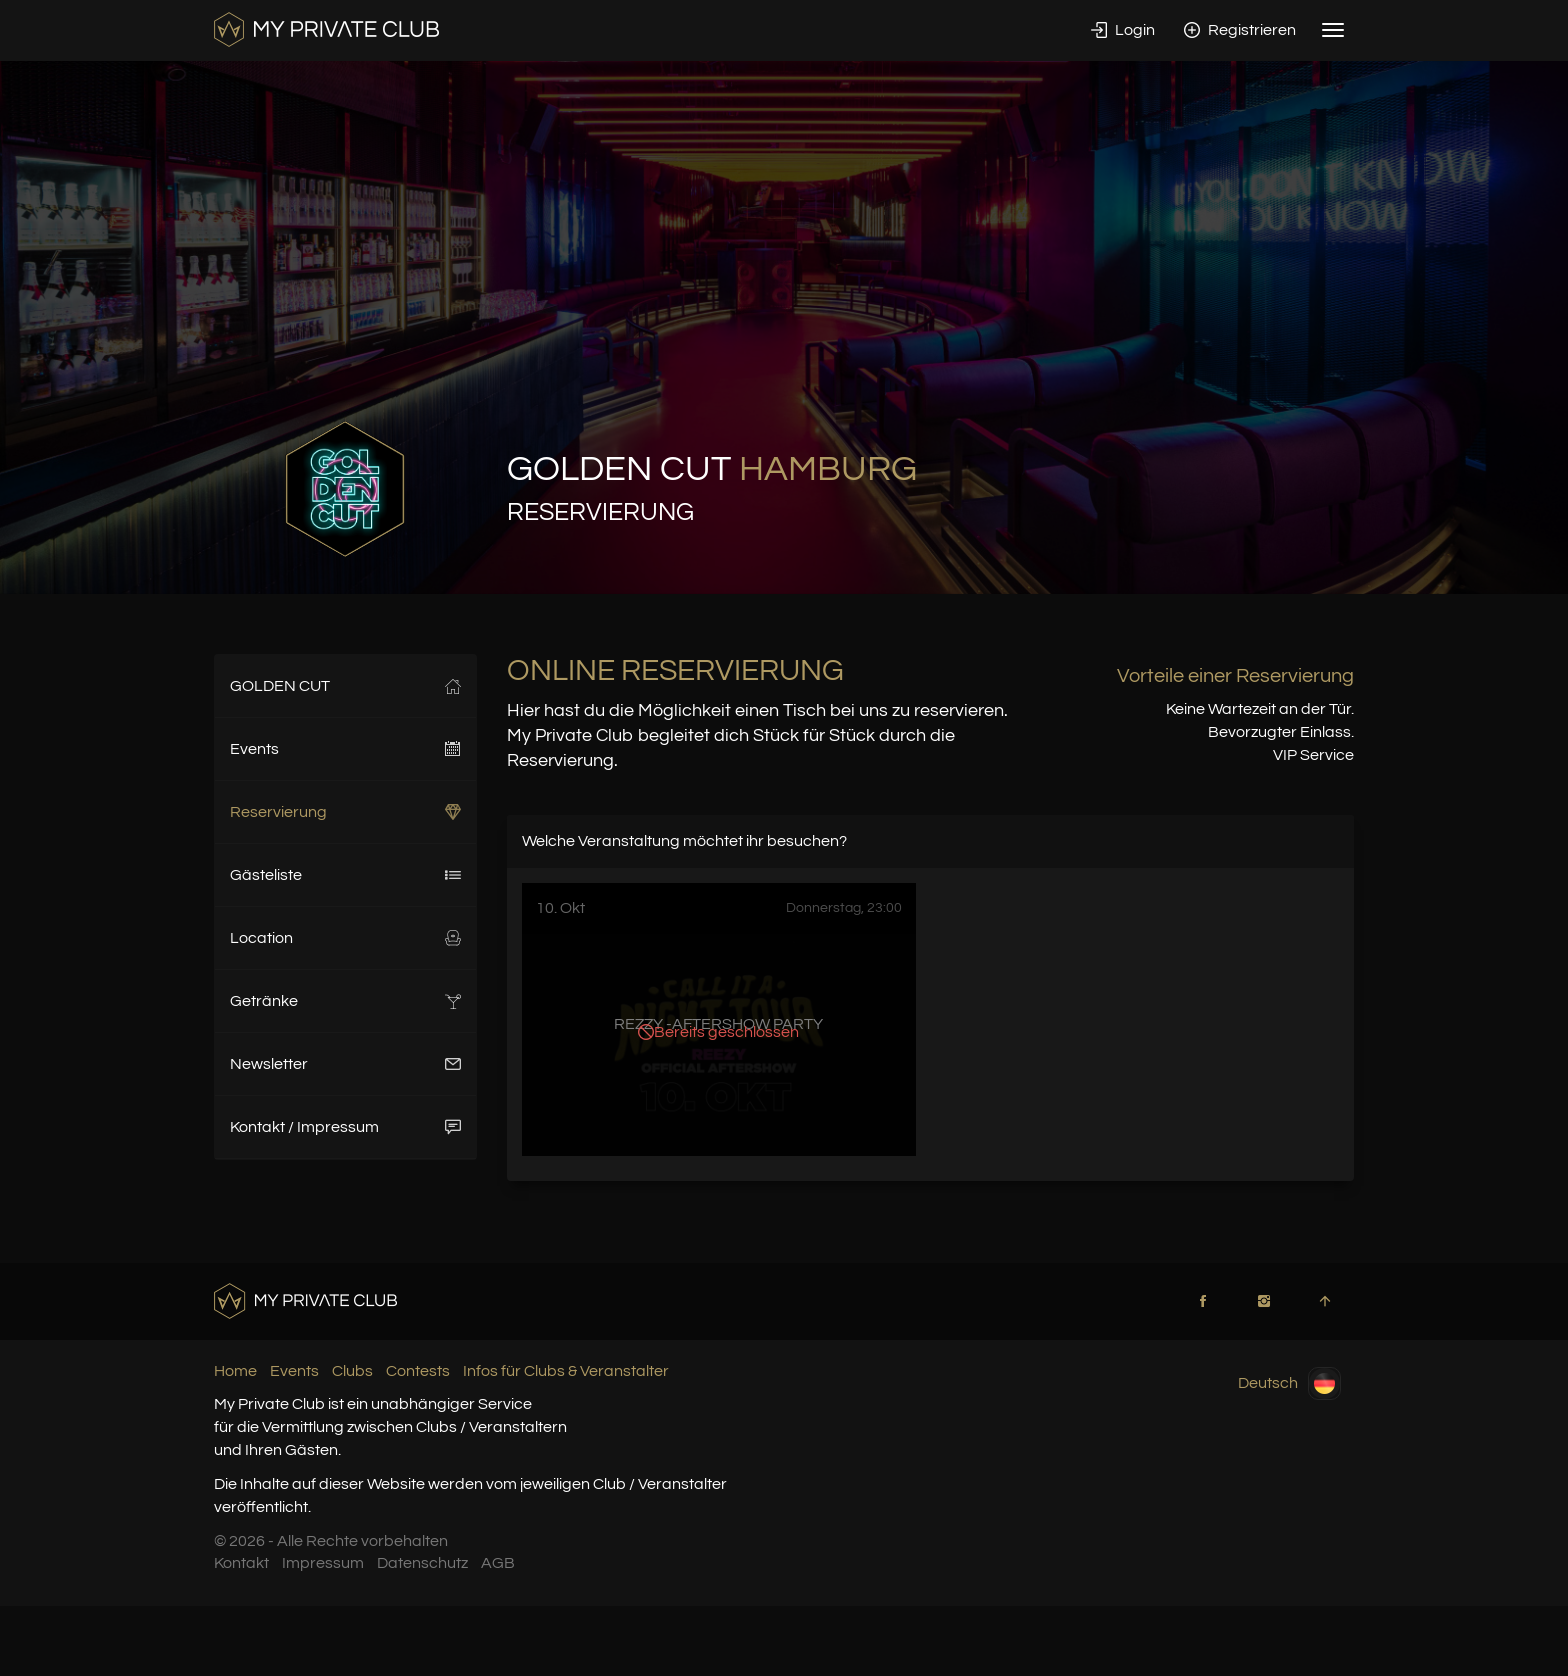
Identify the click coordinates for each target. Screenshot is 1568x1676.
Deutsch (1289, 1383)
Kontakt (241, 1563)
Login (1123, 30)
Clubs (352, 1371)
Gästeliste (345, 875)
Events (345, 749)
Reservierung (345, 812)
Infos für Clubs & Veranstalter (566, 1371)
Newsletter (345, 1064)
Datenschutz (422, 1563)
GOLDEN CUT (345, 686)
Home (235, 1371)
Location (345, 938)
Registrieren (1240, 30)
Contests (418, 1371)
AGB (498, 1563)
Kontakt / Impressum (345, 1127)
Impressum (323, 1563)
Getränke (345, 1001)
